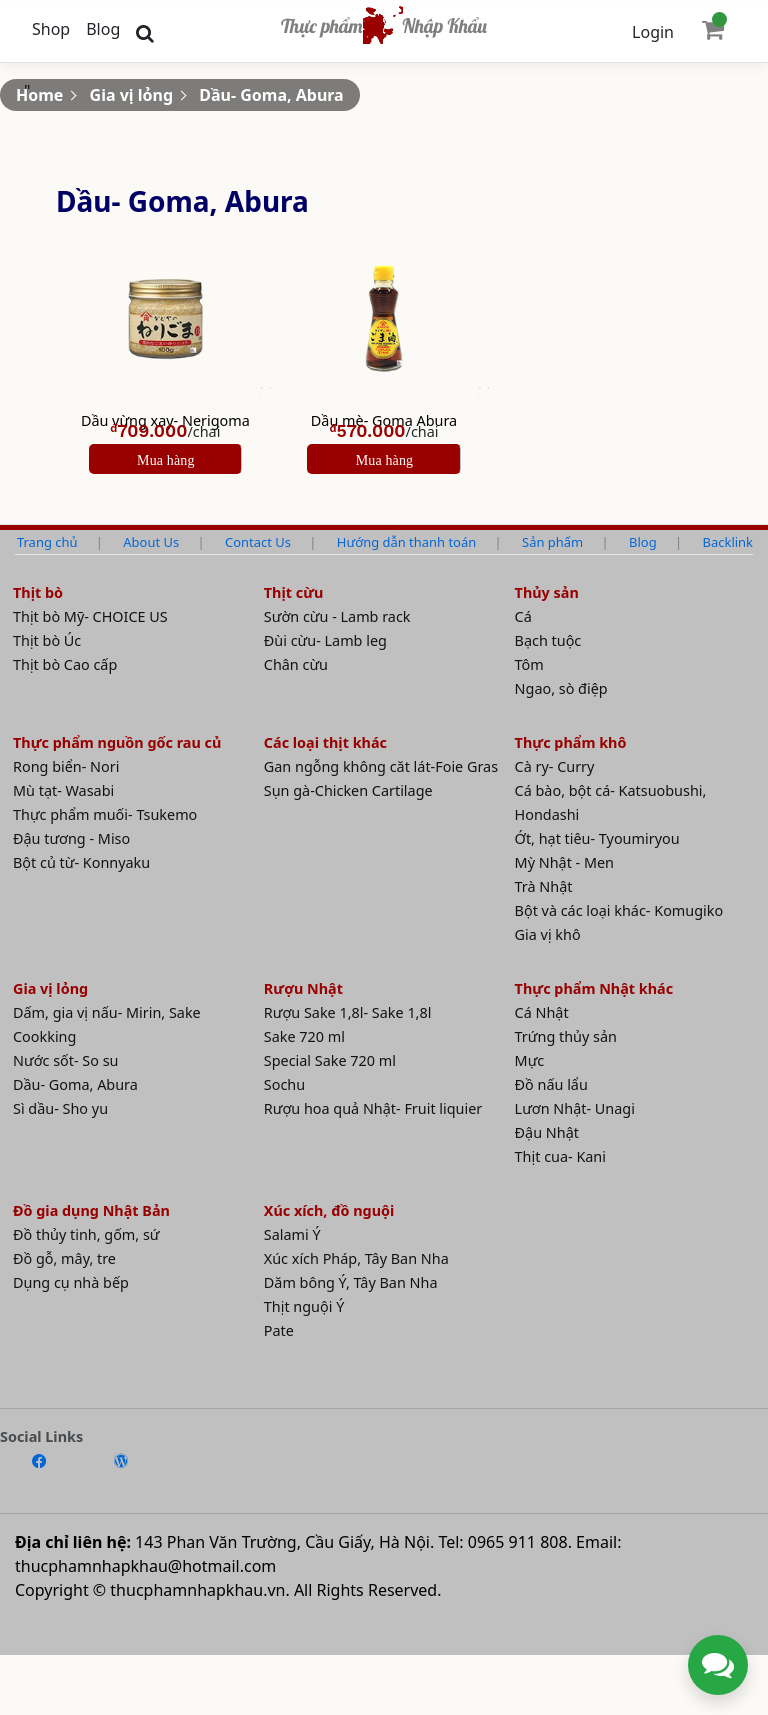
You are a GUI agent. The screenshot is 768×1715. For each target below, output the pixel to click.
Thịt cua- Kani (560, 1156)
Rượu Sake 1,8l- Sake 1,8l (348, 1012)
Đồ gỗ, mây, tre (64, 1258)
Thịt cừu (294, 592)
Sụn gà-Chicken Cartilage (348, 790)
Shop (51, 29)
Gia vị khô (548, 934)
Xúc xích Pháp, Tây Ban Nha (356, 1258)
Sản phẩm (552, 542)
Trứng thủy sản (566, 1036)
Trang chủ (47, 542)
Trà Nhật (544, 886)
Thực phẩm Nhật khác (594, 988)
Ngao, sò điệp (561, 688)
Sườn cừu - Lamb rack (337, 616)
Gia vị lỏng (131, 95)
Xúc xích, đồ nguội (329, 1210)
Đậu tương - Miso (71, 838)
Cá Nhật (542, 1012)
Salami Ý (292, 1234)
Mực (530, 1060)
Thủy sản (547, 592)
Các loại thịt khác (325, 742)
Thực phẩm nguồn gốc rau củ (117, 742)
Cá (523, 616)
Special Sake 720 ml (330, 1060)
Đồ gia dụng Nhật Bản (91, 1210)
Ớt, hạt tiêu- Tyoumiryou (597, 838)
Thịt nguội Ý (304, 1306)
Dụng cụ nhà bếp (71, 1282)
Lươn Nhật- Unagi (575, 1108)
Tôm (529, 664)
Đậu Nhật (547, 1132)
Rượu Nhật (303, 988)
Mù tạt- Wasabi (63, 790)
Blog (103, 29)
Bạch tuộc (548, 640)
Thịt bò (38, 592)
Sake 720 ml (304, 1036)
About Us (151, 542)
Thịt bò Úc (47, 640)
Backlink (728, 542)
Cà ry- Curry (555, 766)
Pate (279, 1330)
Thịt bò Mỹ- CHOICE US (90, 616)
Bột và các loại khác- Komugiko (619, 910)
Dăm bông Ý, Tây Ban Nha (351, 1282)
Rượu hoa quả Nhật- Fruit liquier (373, 1108)
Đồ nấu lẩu (551, 1084)
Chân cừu (296, 664)
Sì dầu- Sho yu (60, 1108)
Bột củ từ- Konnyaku (81, 862)
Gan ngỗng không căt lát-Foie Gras (381, 766)
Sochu (284, 1084)
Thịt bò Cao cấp (65, 664)
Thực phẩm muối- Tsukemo (105, 814)
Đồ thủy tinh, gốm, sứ (86, 1234)
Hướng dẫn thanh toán (406, 542)
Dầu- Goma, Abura (271, 95)
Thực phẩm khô (571, 742)
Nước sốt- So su (65, 1060)
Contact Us (258, 542)
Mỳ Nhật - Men (564, 862)
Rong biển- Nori (66, 766)
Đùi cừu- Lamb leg (325, 640)
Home (39, 95)
